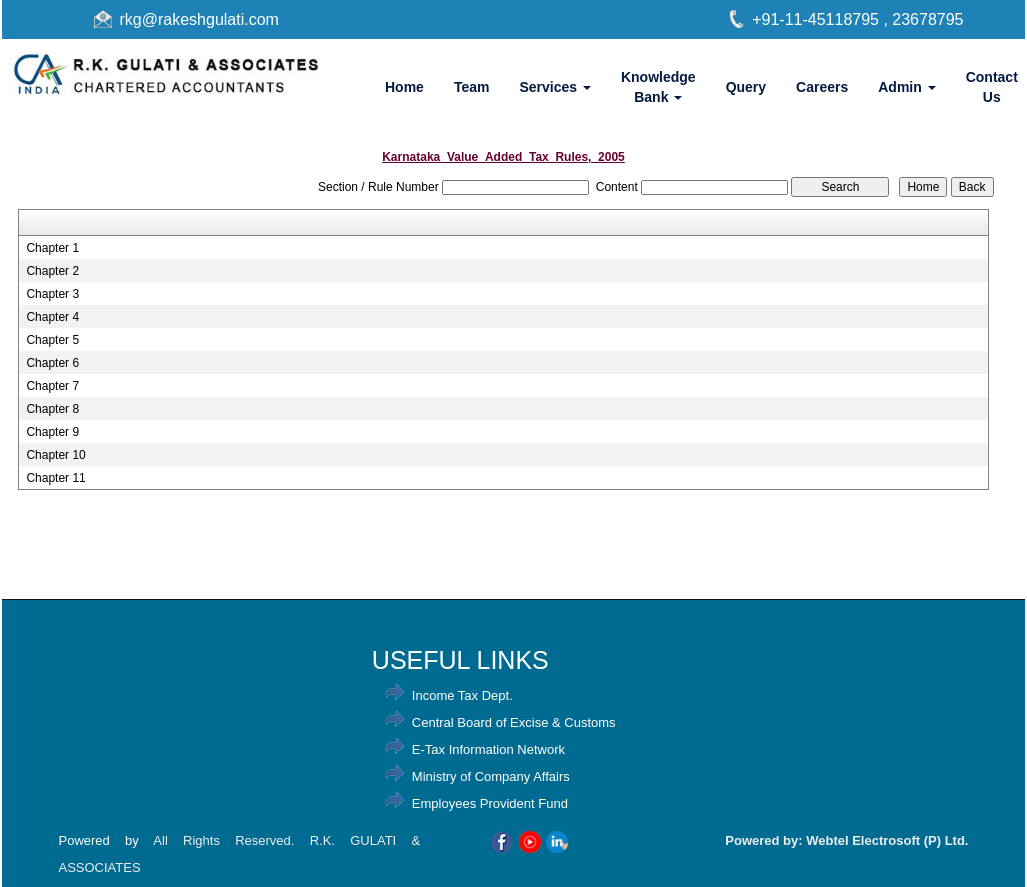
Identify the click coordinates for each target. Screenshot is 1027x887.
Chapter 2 (52, 271)
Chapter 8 (52, 409)
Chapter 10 (55, 455)
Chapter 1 (52, 248)
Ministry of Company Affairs (491, 776)
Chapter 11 (55, 478)
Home (404, 87)
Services (555, 87)
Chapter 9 (52, 432)
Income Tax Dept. (462, 695)
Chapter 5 (52, 340)
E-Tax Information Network (488, 749)
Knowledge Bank (658, 87)
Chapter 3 (52, 294)
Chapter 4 (52, 317)
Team (472, 87)
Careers (822, 87)
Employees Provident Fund (490, 803)
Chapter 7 (52, 386)
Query (746, 87)
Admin (906, 87)
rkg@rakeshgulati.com (199, 19)
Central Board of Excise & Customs (514, 722)
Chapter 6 (52, 363)
